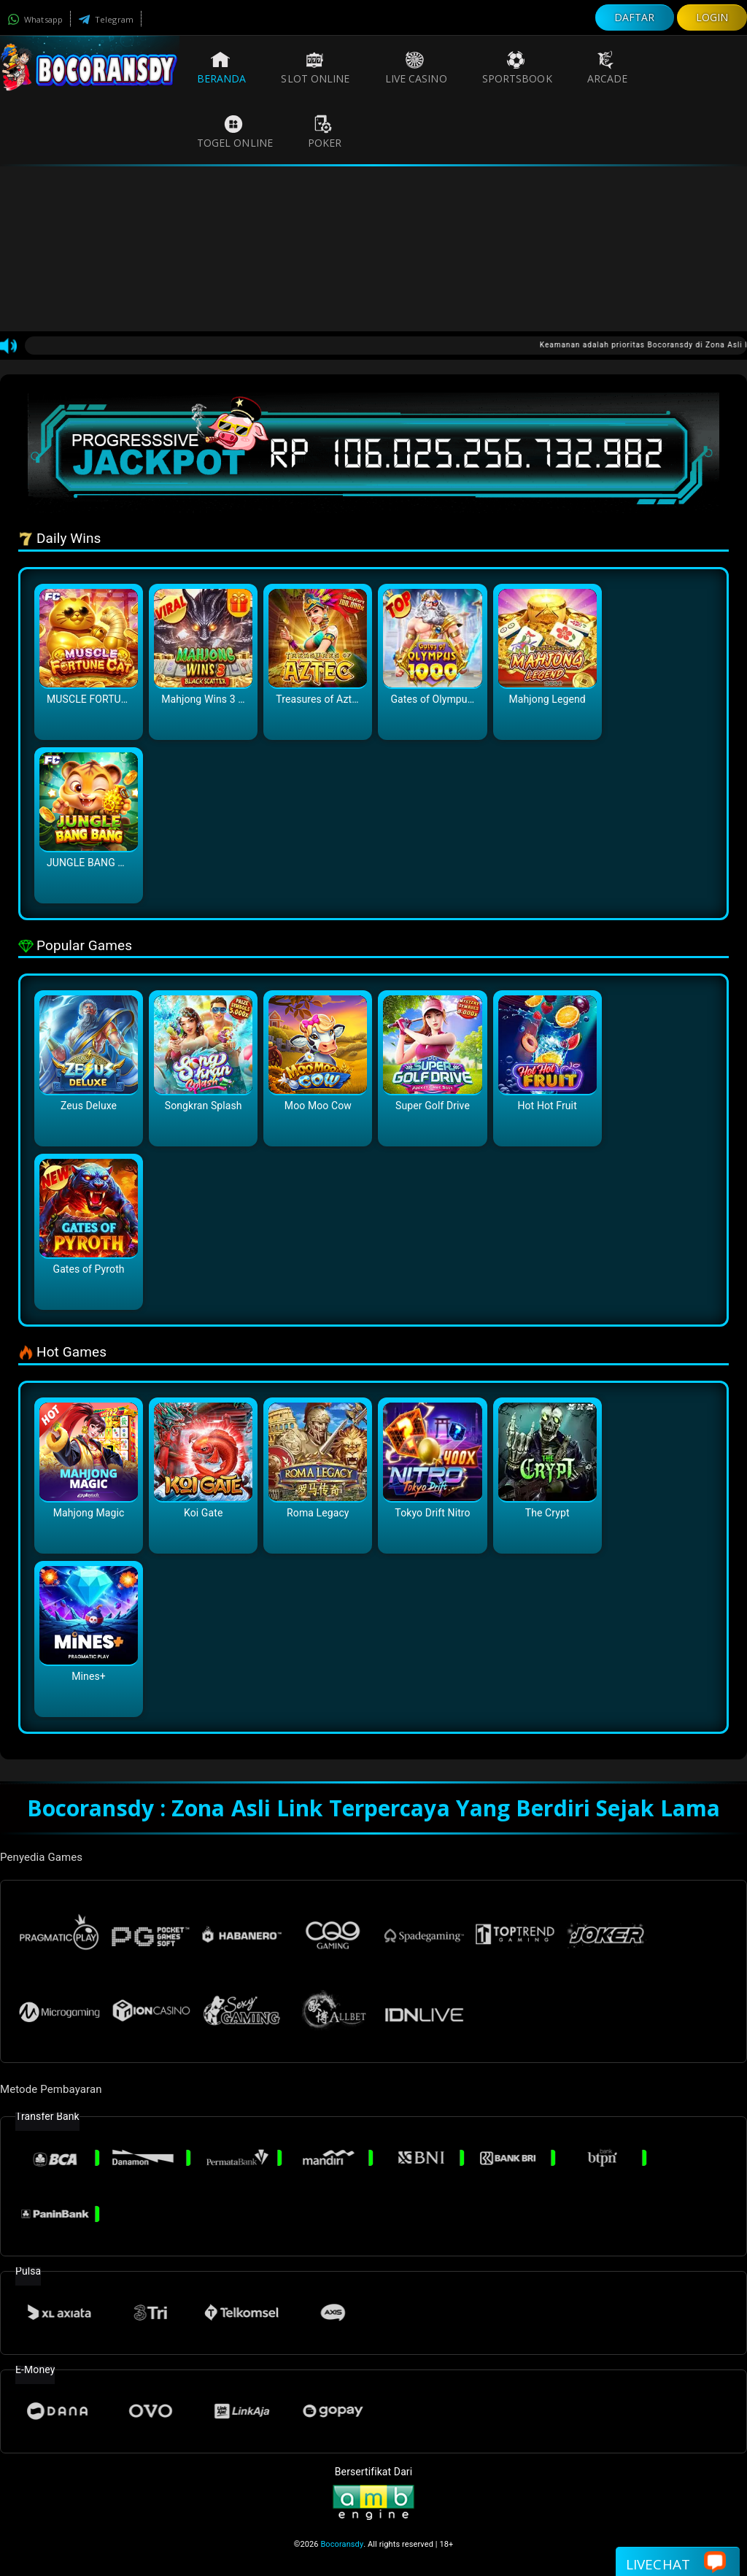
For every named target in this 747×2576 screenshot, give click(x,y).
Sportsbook (517, 67)
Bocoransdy (341, 2544)
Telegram (105, 19)
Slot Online (315, 67)
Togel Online (235, 132)
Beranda (222, 67)
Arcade (607, 67)
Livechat (676, 2563)
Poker (325, 132)
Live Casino (416, 67)
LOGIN (712, 17)
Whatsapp (35, 19)
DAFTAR (634, 17)
